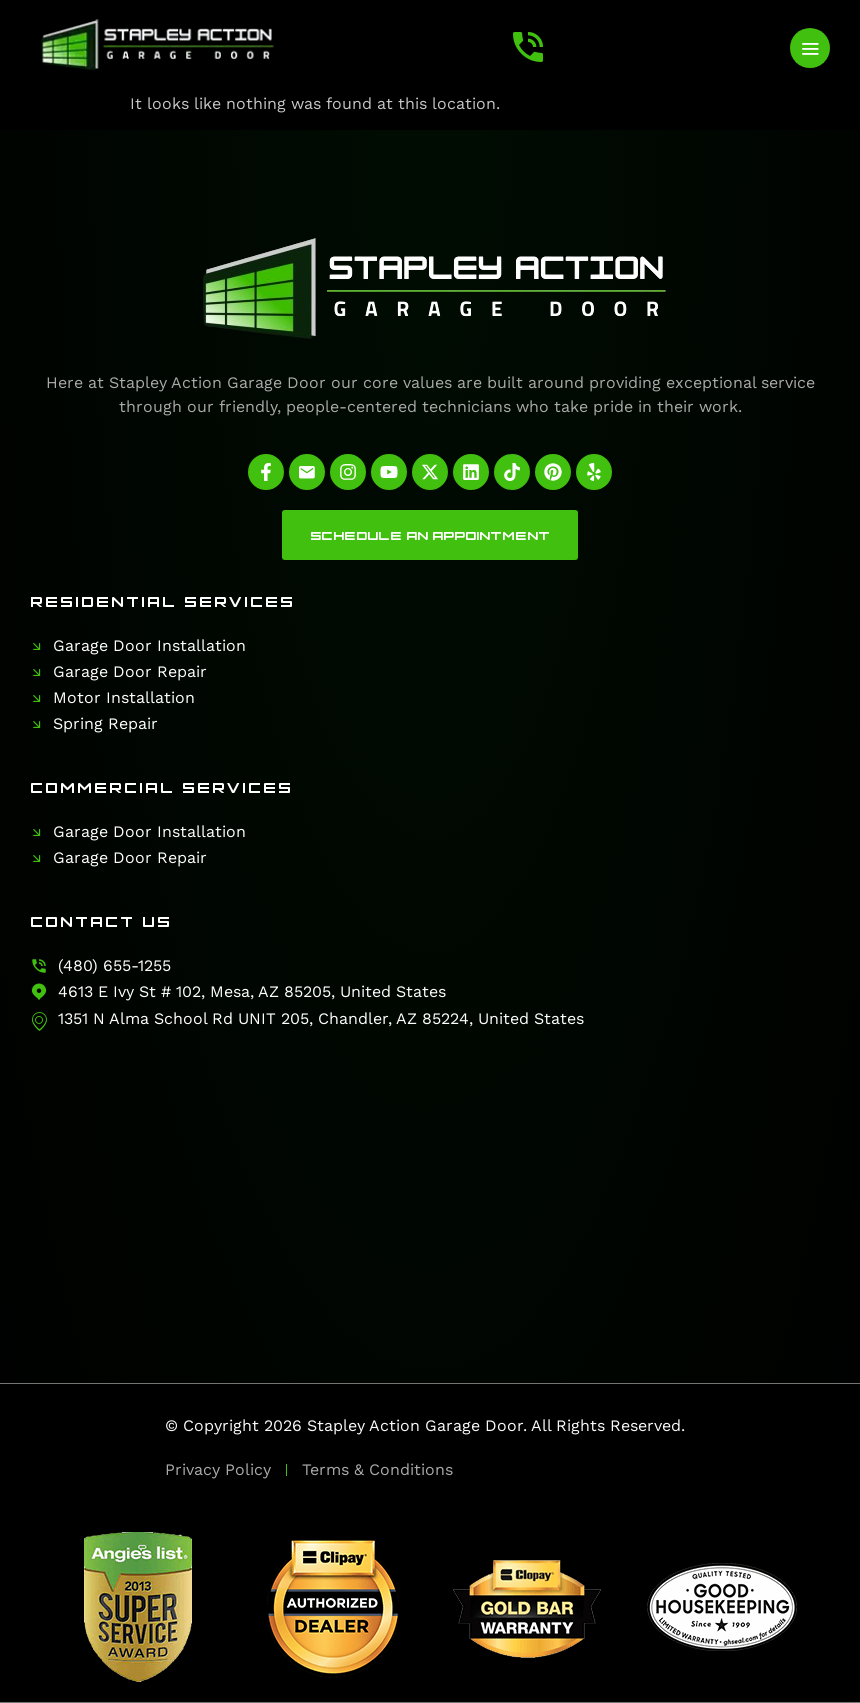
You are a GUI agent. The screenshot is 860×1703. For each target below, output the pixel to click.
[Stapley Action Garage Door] (430, 1173)
